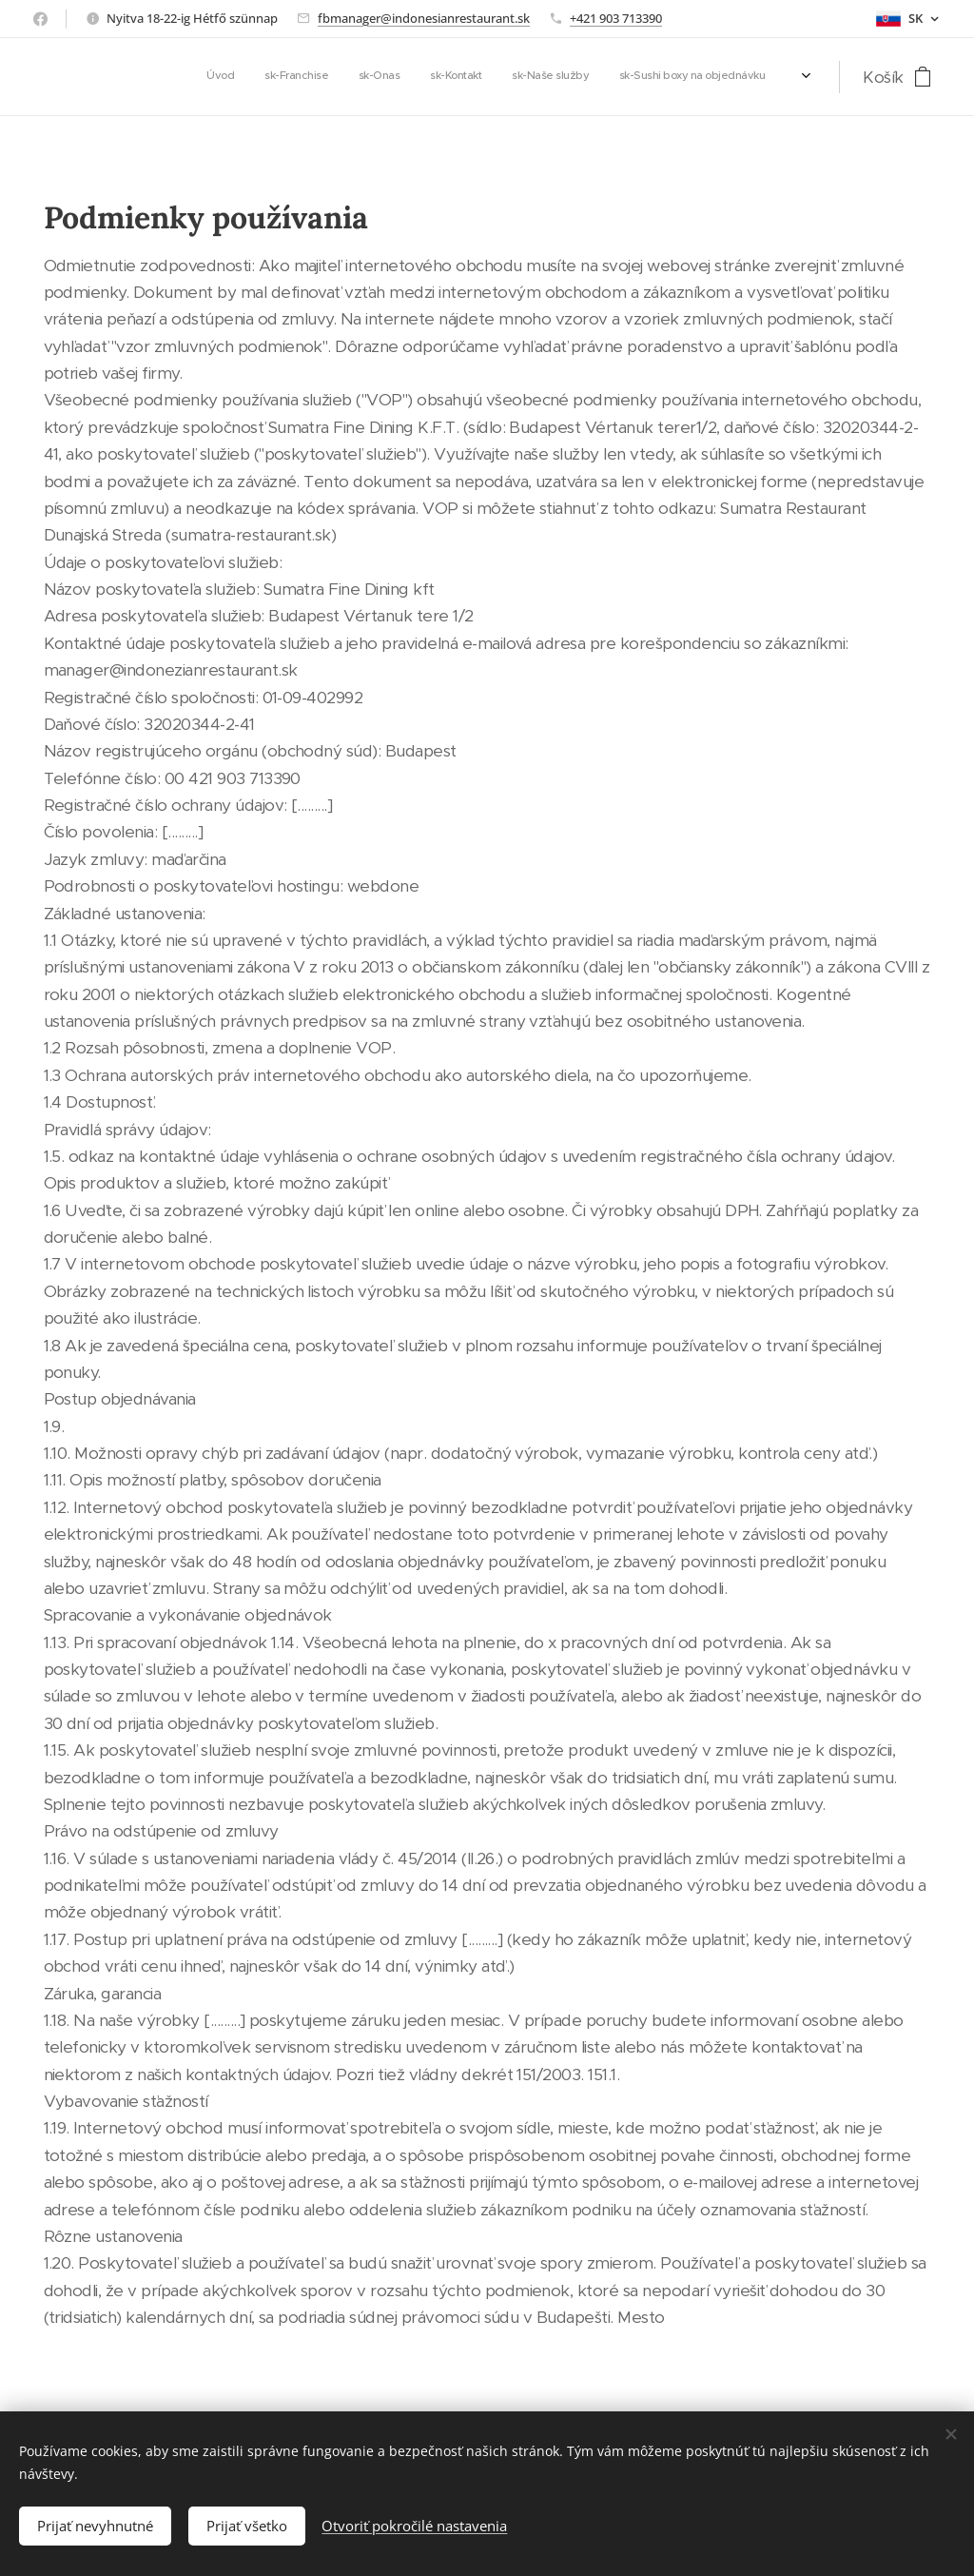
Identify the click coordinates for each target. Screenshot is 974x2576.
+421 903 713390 (616, 18)
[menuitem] (627, 77)
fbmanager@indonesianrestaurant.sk (424, 18)
